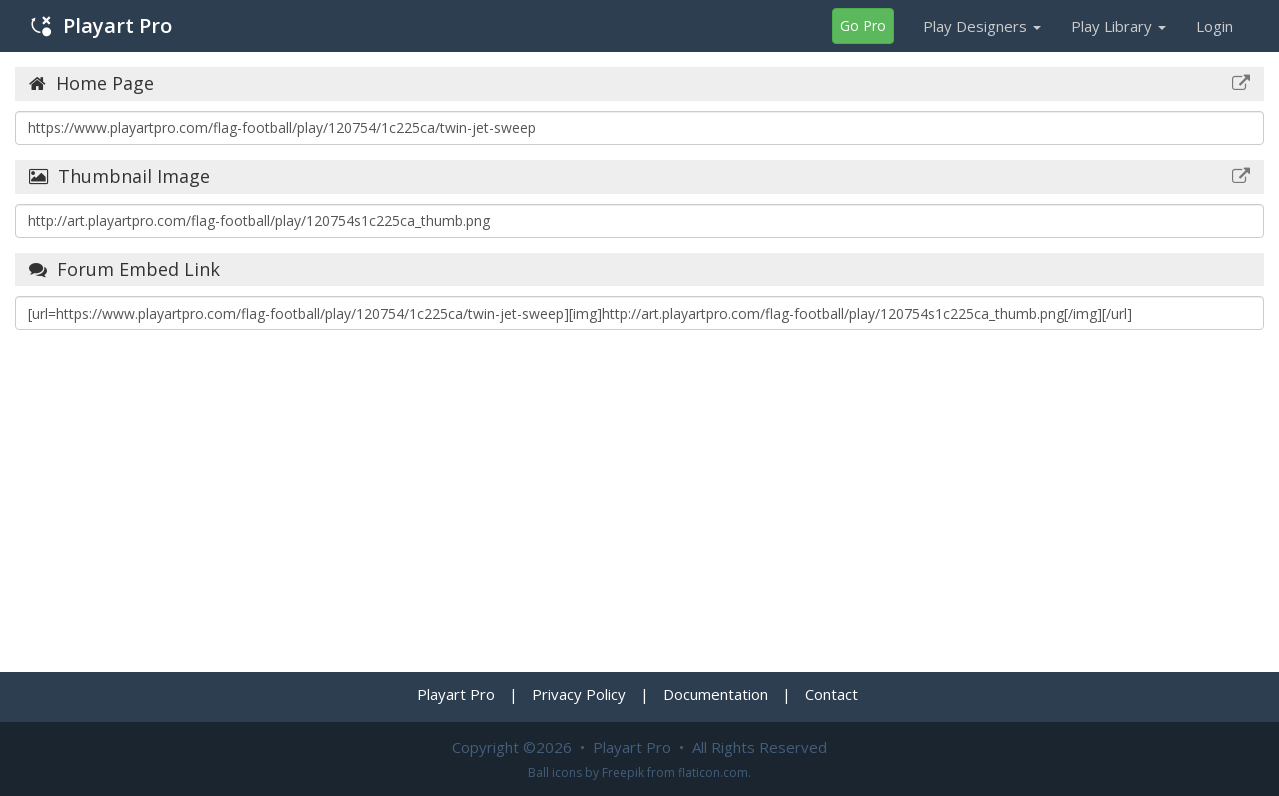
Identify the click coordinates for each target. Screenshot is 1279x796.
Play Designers (982, 26)
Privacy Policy (579, 694)
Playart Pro (101, 25)
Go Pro (863, 25)
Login (1214, 26)
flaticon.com (713, 772)
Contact (831, 694)
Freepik (623, 772)
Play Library (1118, 26)
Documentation (715, 694)
